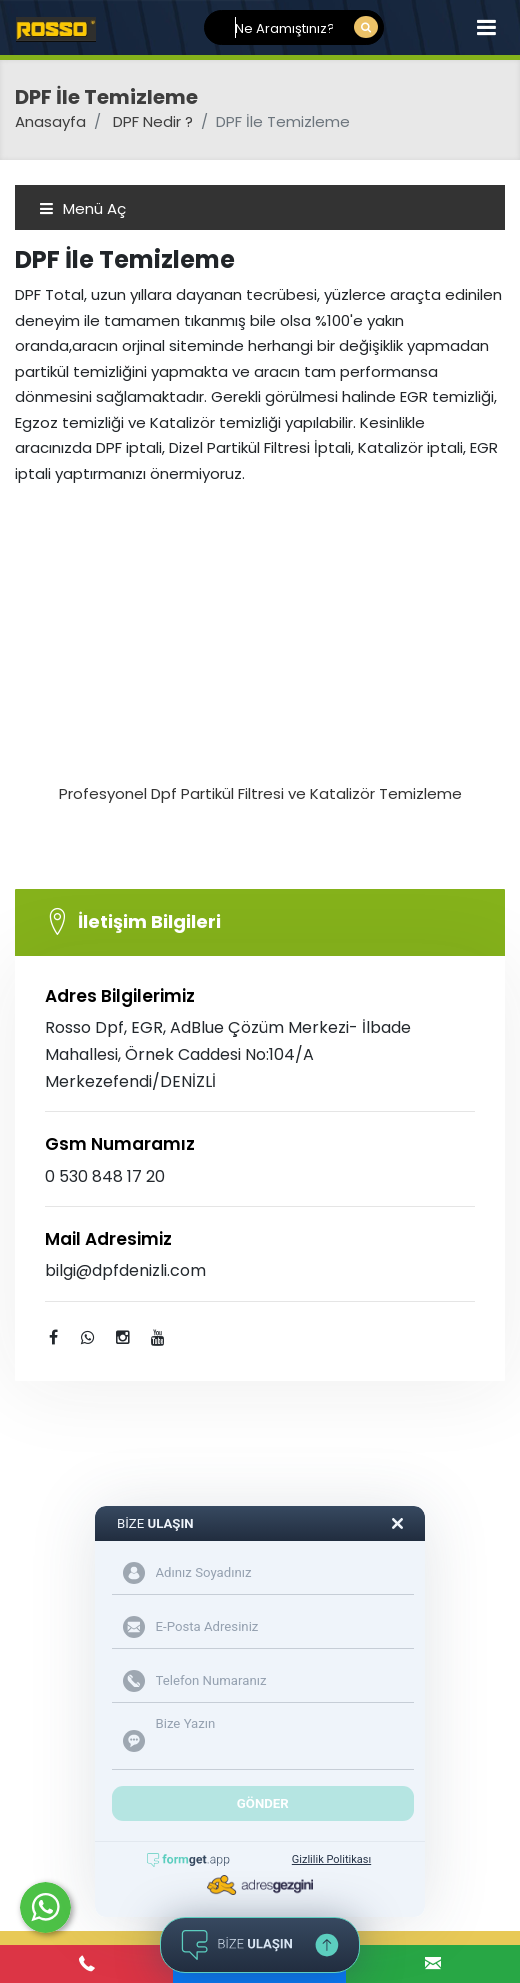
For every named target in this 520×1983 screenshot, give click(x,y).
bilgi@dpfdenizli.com (125, 1270)
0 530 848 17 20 (105, 1176)
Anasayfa (50, 121)
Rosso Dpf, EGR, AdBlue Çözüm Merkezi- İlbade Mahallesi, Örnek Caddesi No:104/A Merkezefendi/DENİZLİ (228, 1054)
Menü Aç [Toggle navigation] (82, 208)
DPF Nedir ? (153, 121)
